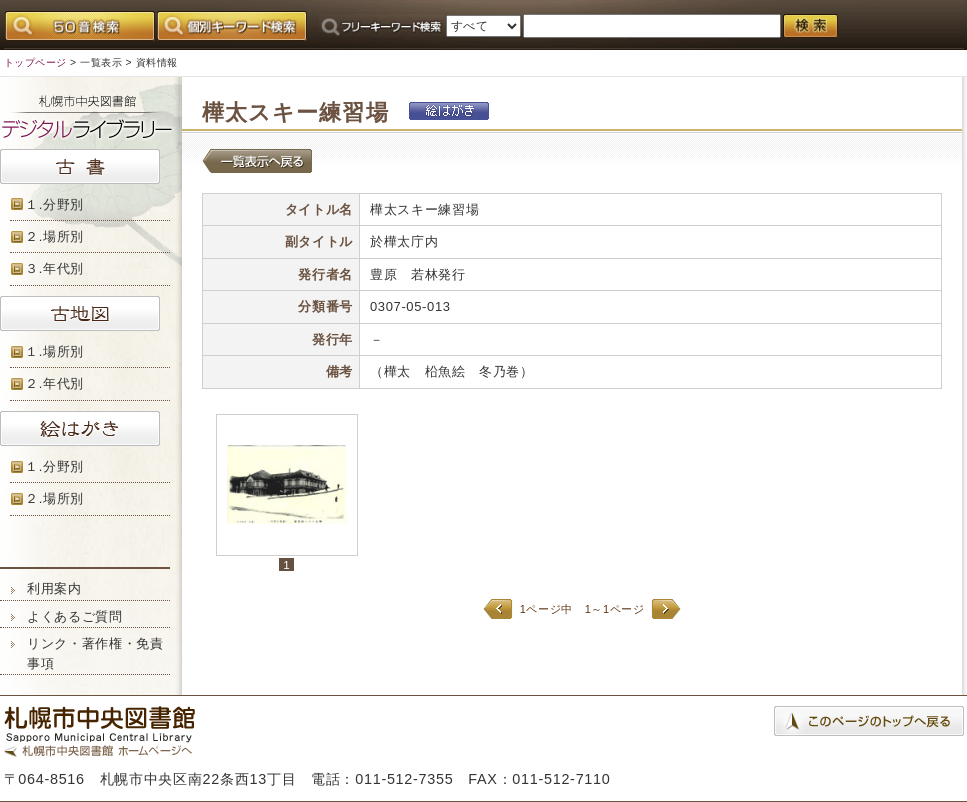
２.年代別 (54, 383)
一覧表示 (101, 62)
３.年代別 (54, 268)
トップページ (35, 62)
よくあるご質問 (75, 616)
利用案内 (54, 588)
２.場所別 (54, 236)
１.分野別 (54, 204)
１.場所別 (54, 351)
